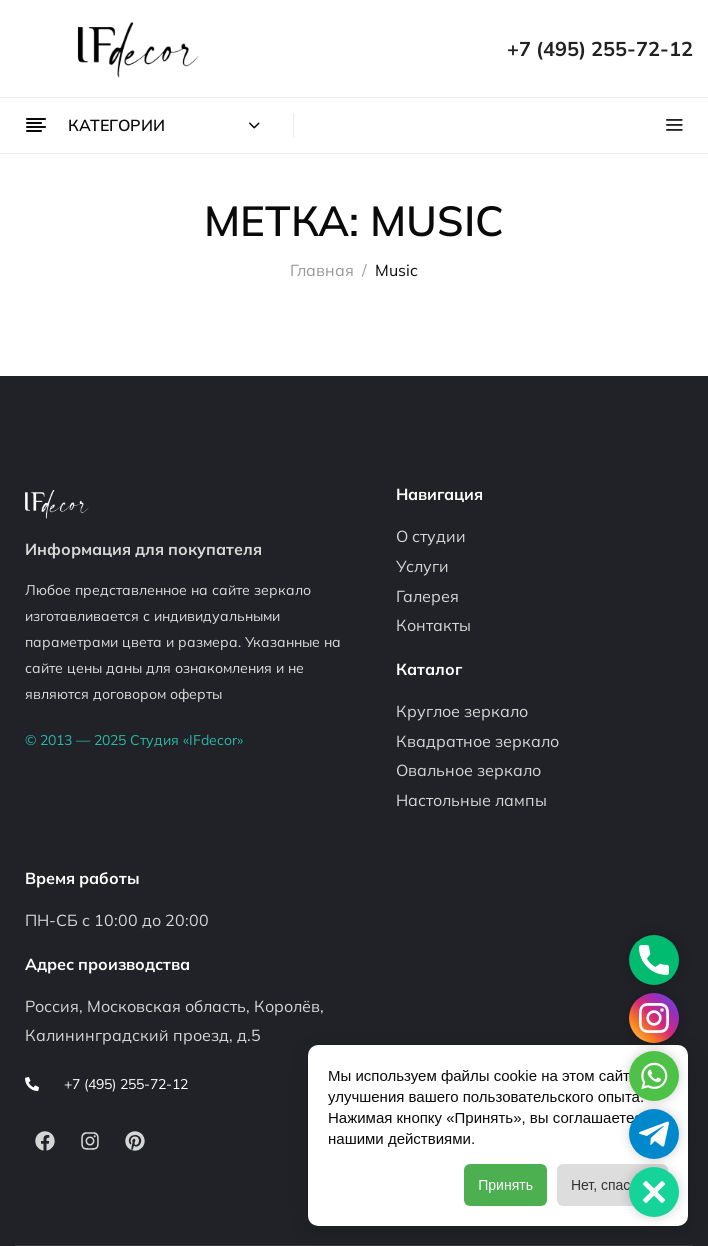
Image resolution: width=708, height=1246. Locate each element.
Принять (505, 1185)
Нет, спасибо (612, 1185)
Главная (322, 270)
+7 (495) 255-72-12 (600, 48)
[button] (654, 1192)
